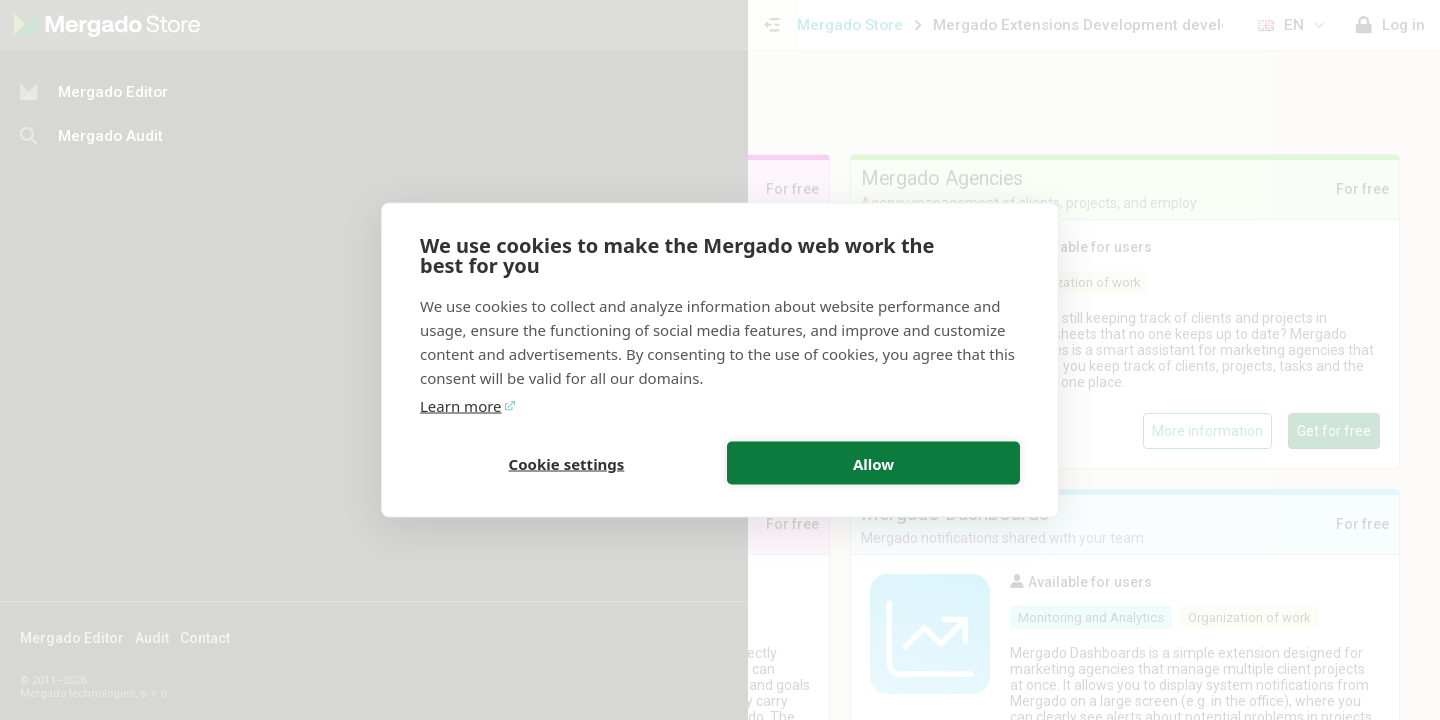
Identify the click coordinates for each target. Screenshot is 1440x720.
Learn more (461, 406)
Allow (873, 463)
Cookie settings (567, 463)
